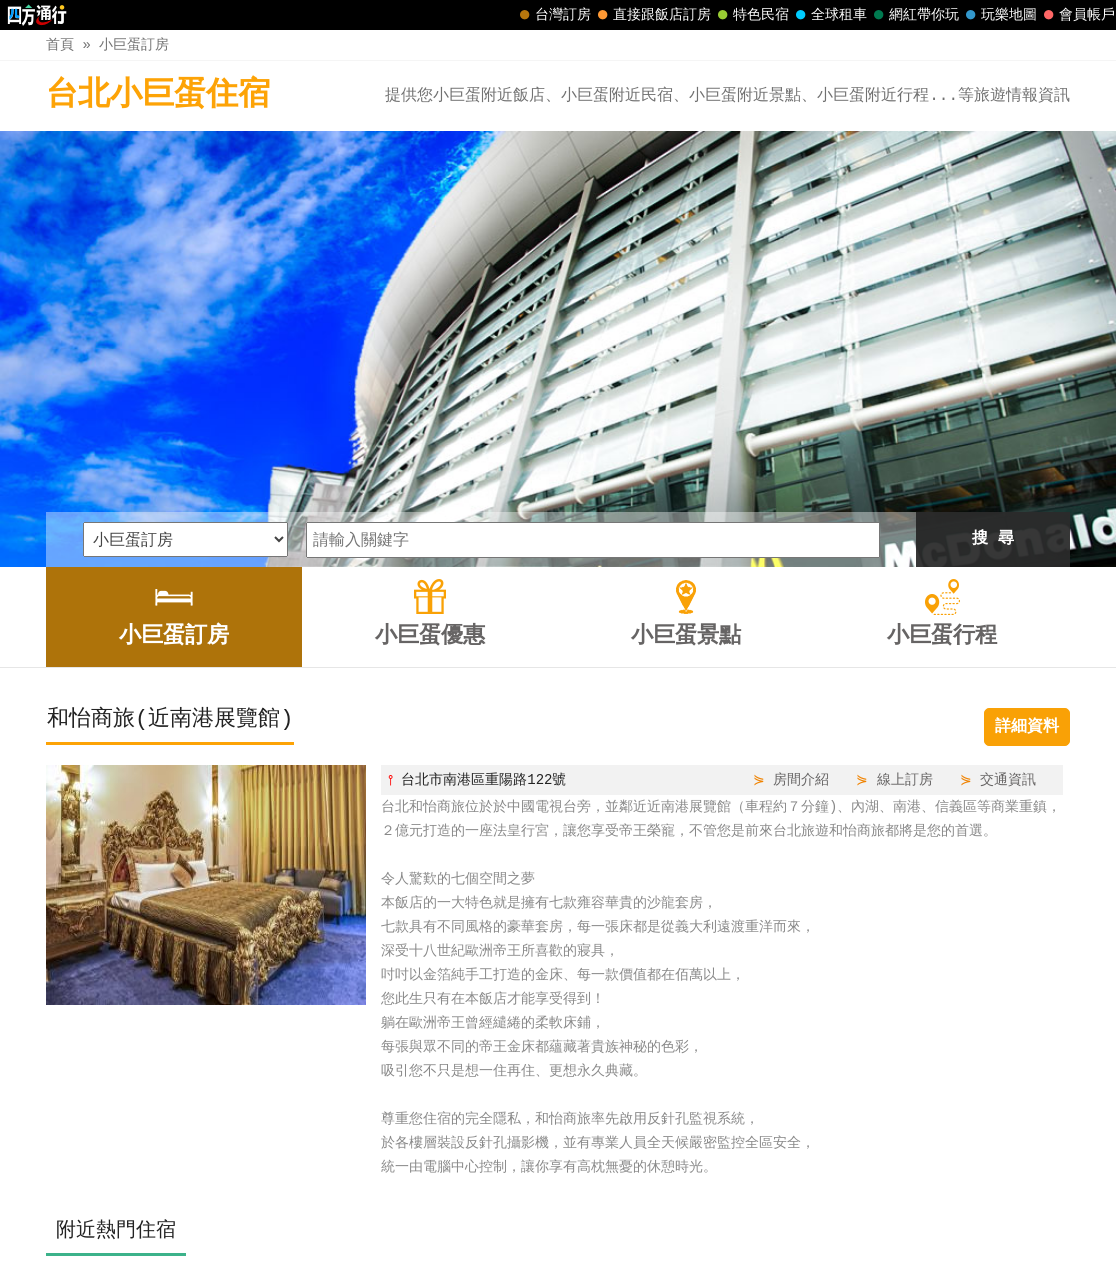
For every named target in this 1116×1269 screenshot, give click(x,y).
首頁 (60, 44)
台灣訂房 (553, 15)
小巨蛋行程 (704, 1211)
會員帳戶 (1077, 15)
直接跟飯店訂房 (652, 15)
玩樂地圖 (999, 15)
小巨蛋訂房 (134, 44)
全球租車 (829, 15)
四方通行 (548, 1253)
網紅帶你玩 (914, 15)
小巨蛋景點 (603, 1211)
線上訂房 (905, 576)
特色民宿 (751, 15)
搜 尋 (993, 336)
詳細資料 (1027, 524)
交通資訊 (1008, 576)
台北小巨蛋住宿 (158, 95)
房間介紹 (801, 576)
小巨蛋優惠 (503, 1211)
